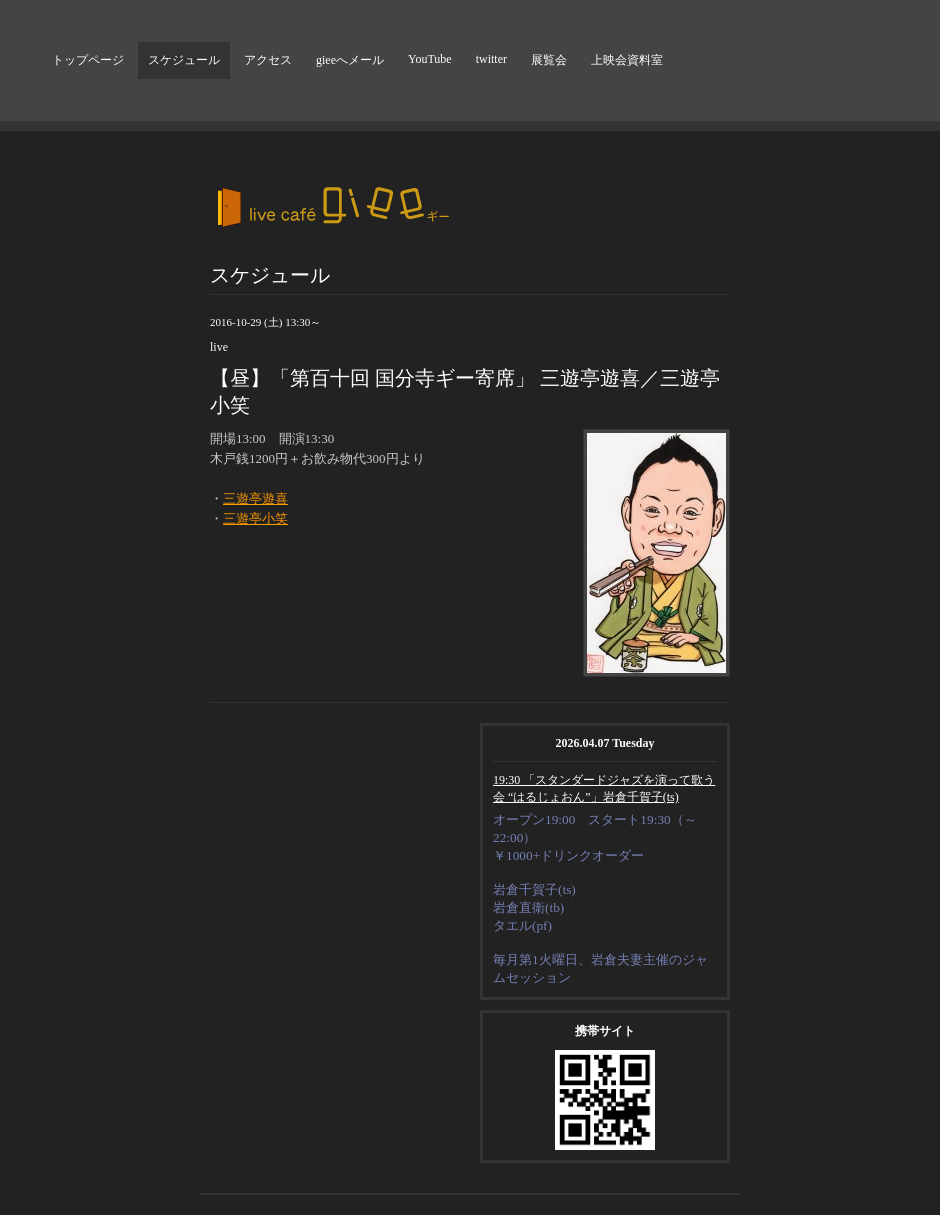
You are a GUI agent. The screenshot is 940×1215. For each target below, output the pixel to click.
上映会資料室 (627, 60)
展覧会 (549, 60)
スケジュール (184, 60)
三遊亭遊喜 (255, 498)
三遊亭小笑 (255, 518)
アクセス (268, 60)
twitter (491, 59)
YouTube (430, 59)
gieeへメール (350, 60)
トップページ (88, 60)
